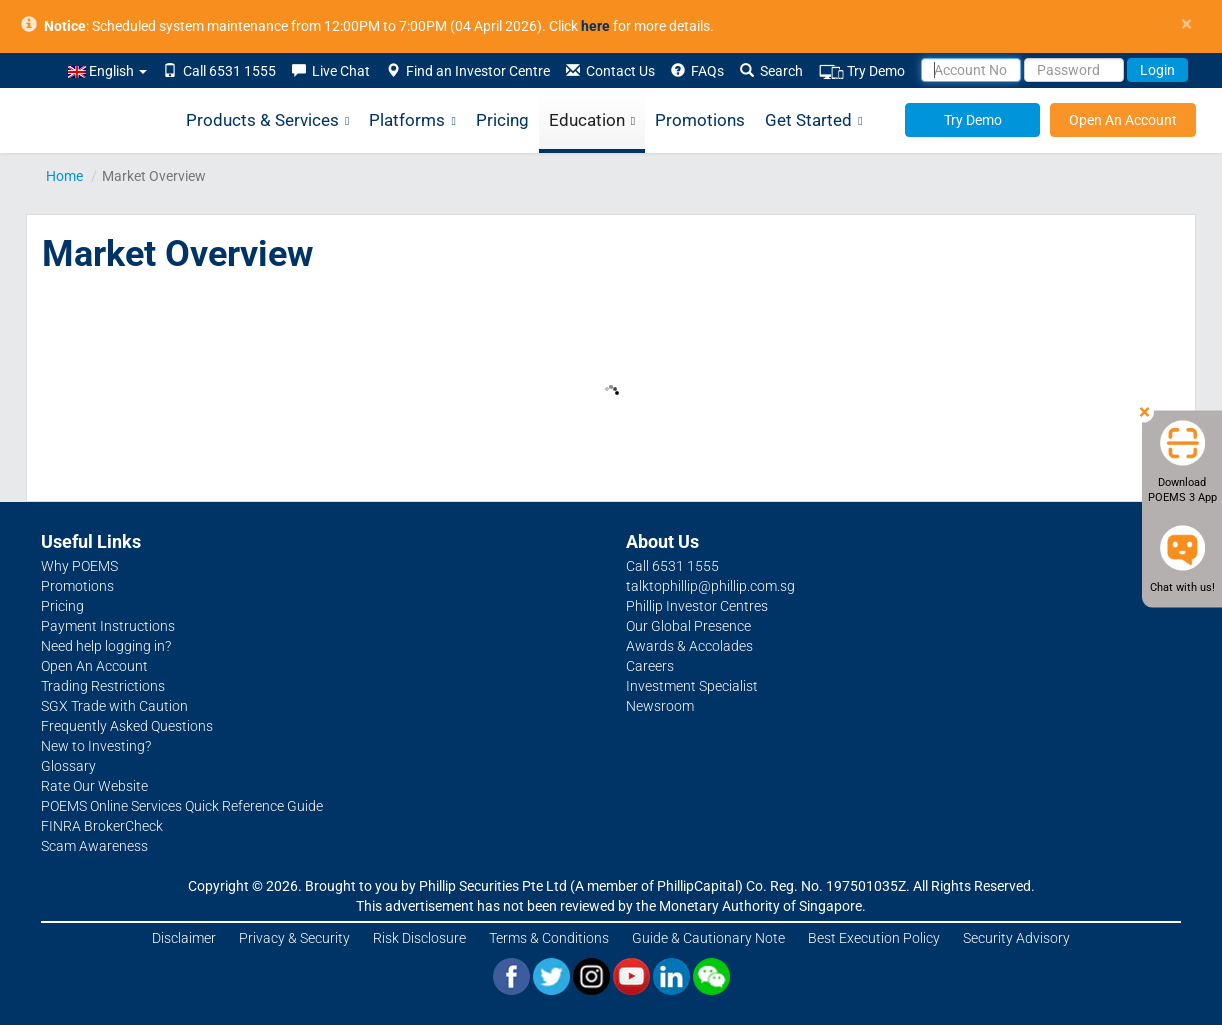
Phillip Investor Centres (697, 606)
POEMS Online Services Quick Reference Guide (182, 806)
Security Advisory (1016, 938)
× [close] (1186, 24)
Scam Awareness (94, 846)
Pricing (502, 120)
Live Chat (331, 71)
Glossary (68, 766)
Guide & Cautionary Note (708, 938)
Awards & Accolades (689, 646)
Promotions (700, 120)
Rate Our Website (94, 786)
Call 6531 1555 (219, 71)
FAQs (697, 71)
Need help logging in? (106, 646)
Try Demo (862, 71)
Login (1157, 70)
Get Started (813, 120)
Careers (650, 666)
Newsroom (660, 706)
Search (771, 71)
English (107, 71)
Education (592, 120)
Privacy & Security (294, 938)
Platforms (412, 120)
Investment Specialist (692, 686)
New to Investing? (96, 746)
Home (64, 176)
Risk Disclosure (419, 938)
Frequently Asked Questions (127, 726)
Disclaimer (184, 938)
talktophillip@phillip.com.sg (710, 586)
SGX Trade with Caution (114, 706)
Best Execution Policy (874, 938)
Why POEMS (79, 566)
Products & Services (267, 120)
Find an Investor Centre (468, 71)
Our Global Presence (688, 626)
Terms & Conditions (549, 938)
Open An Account (1123, 120)
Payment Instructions (108, 626)
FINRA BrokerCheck (102, 826)
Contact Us (610, 71)
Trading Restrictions (103, 686)
